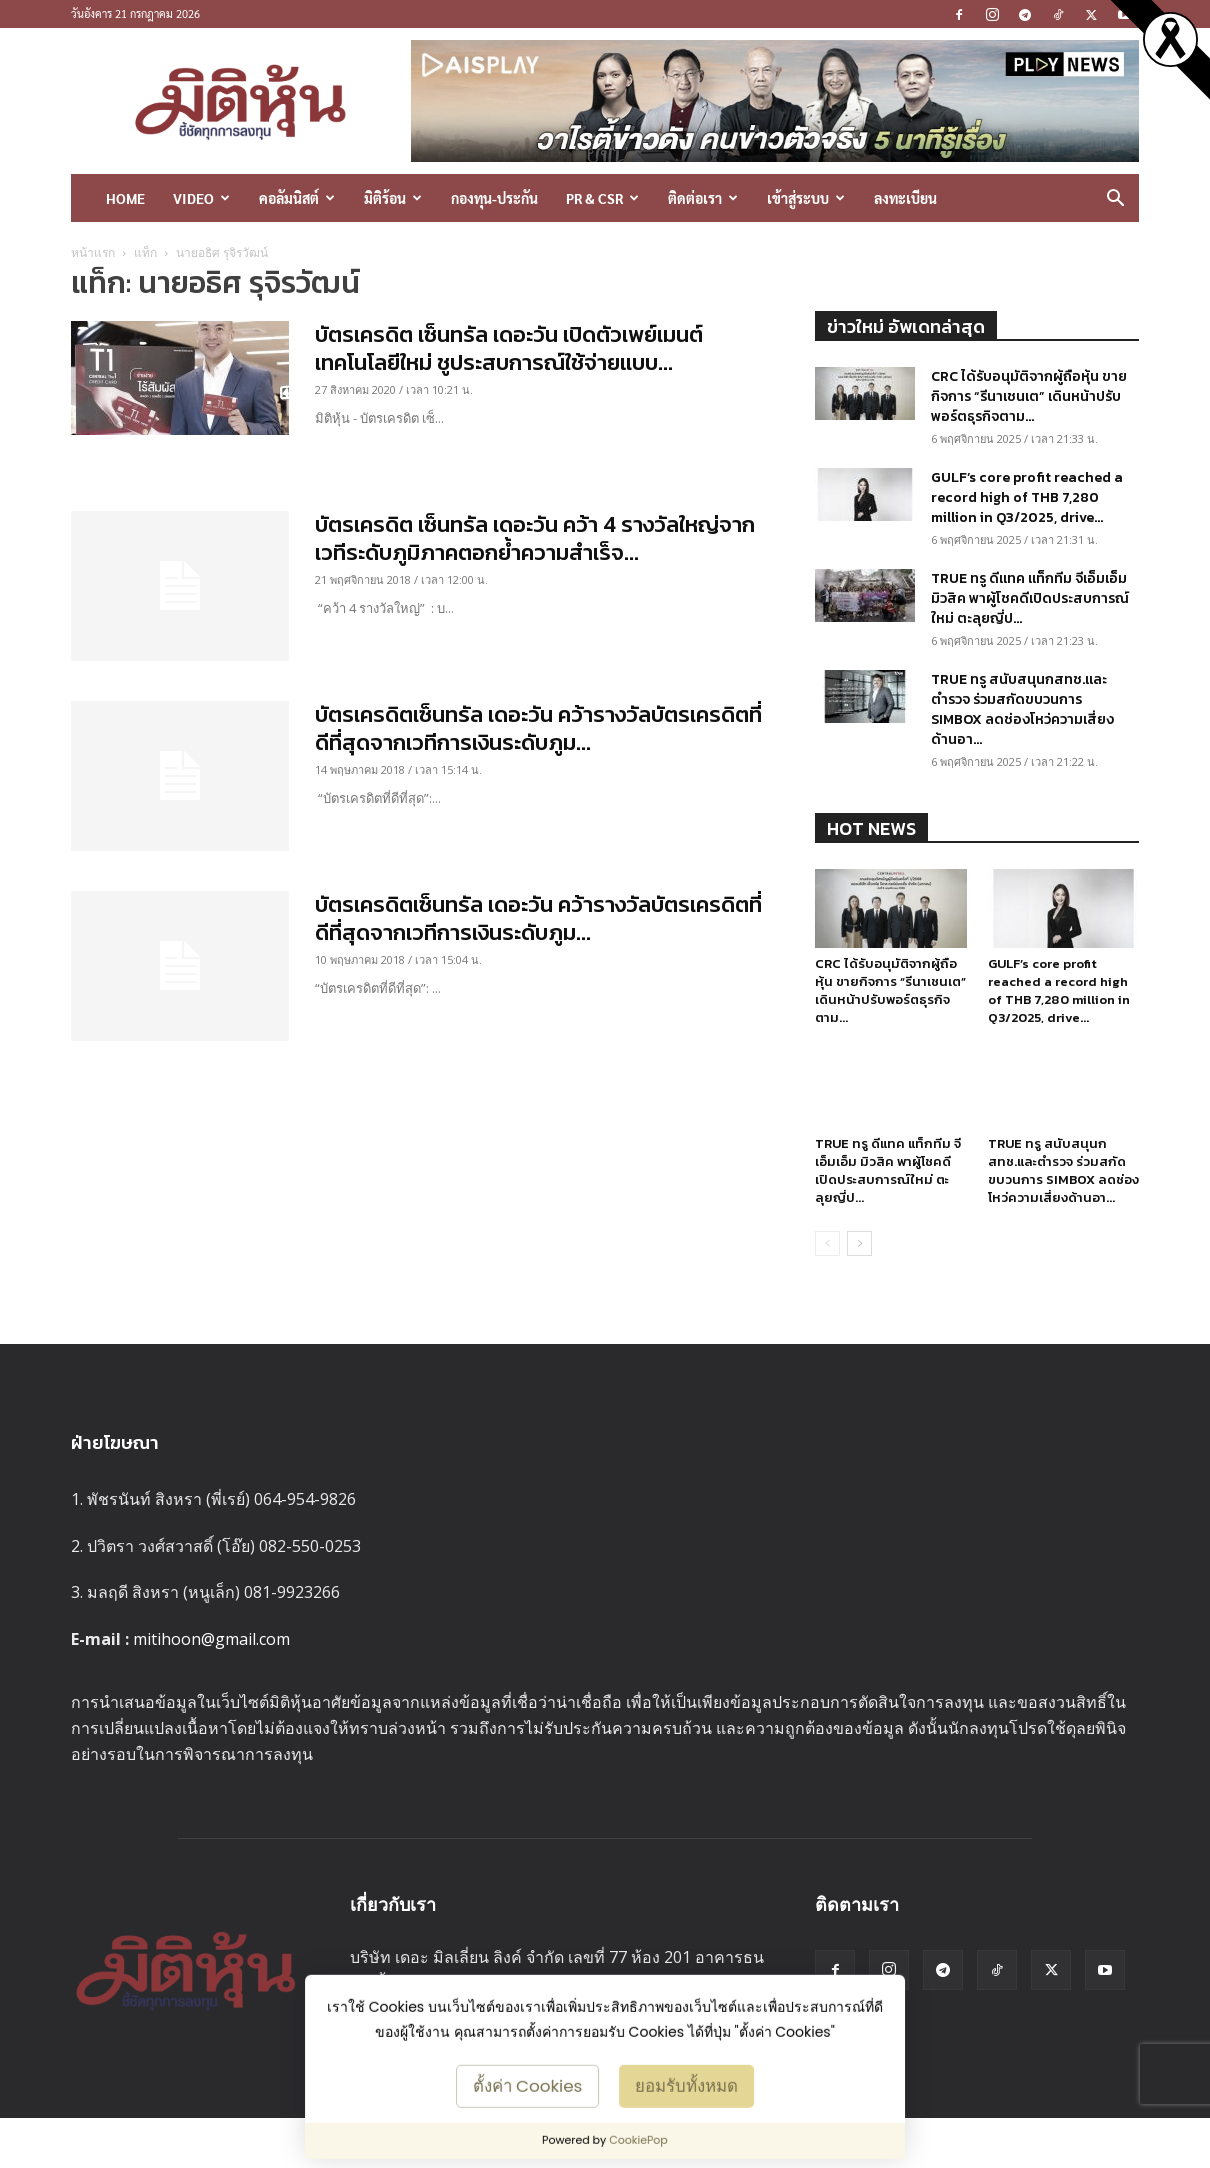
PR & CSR (602, 198)
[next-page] (859, 1268)
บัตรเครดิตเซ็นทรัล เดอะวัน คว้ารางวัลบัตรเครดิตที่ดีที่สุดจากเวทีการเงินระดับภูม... (538, 728)
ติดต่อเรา (703, 198)
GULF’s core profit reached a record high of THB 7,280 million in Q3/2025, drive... (1027, 497)
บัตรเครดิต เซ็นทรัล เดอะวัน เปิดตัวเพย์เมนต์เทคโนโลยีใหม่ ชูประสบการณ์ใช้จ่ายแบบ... (509, 348)
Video (201, 198)
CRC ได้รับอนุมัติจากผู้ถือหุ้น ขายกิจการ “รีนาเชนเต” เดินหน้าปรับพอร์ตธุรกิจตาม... (1029, 396)
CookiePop (638, 2140)
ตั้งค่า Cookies (528, 2085)
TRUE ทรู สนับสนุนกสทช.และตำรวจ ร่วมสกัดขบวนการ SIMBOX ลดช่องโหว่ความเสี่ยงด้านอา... (1022, 709)
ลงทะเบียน (905, 198)
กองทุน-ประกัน (494, 198)
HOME (125, 198)
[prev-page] (827, 1268)
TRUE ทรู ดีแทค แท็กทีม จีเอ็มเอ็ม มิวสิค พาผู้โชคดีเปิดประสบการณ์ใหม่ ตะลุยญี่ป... (1030, 598)
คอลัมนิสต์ (297, 198)
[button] (1115, 199)
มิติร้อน (393, 198)
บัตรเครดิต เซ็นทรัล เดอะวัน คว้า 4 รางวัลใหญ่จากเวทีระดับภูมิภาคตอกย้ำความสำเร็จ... (535, 538)
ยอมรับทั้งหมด (686, 2085)
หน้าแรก (93, 252)
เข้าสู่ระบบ (806, 198)
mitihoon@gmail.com (211, 1664)
